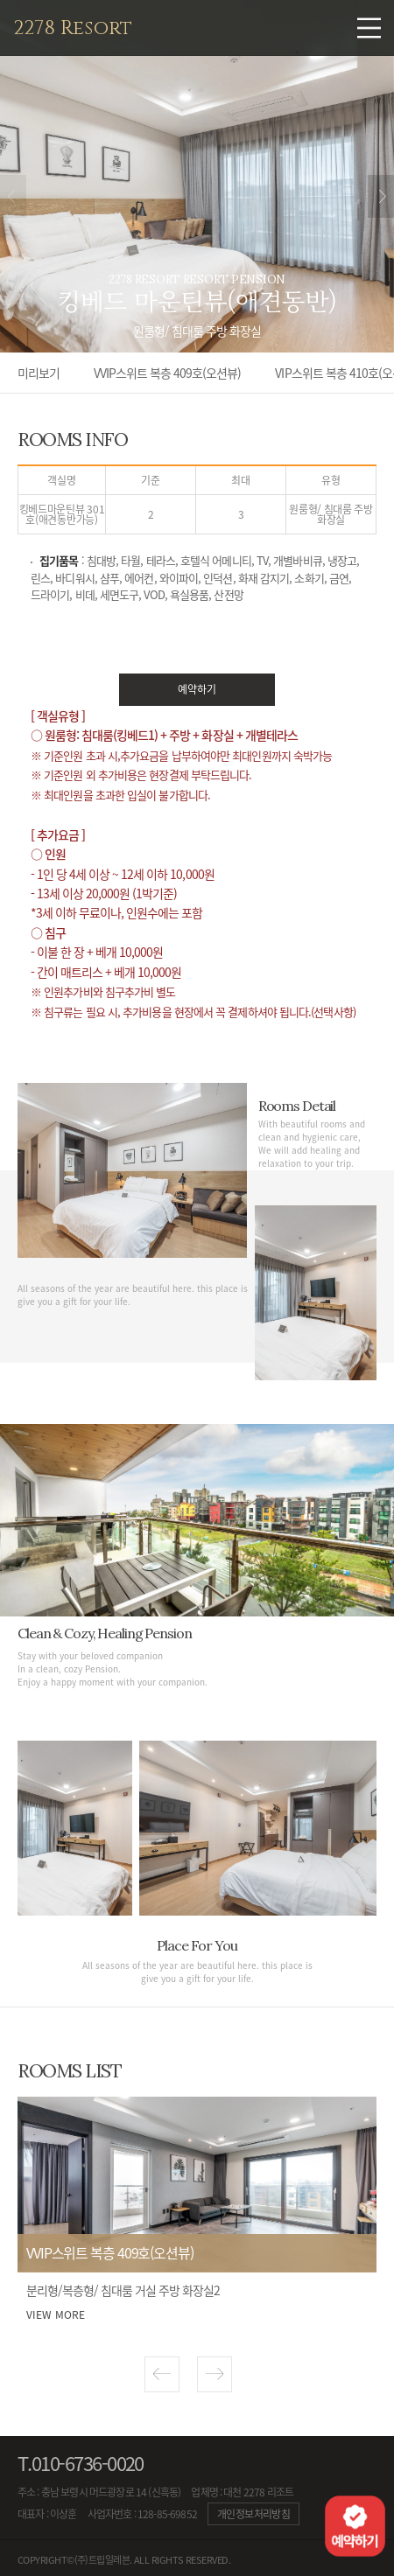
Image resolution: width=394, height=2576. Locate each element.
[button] (161, 2374)
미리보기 (39, 372)
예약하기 (196, 689)
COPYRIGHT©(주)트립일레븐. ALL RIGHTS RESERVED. (124, 2559)
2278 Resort (72, 28)
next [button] (381, 196)
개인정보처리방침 (253, 2514)
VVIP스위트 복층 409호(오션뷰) (167, 372)
